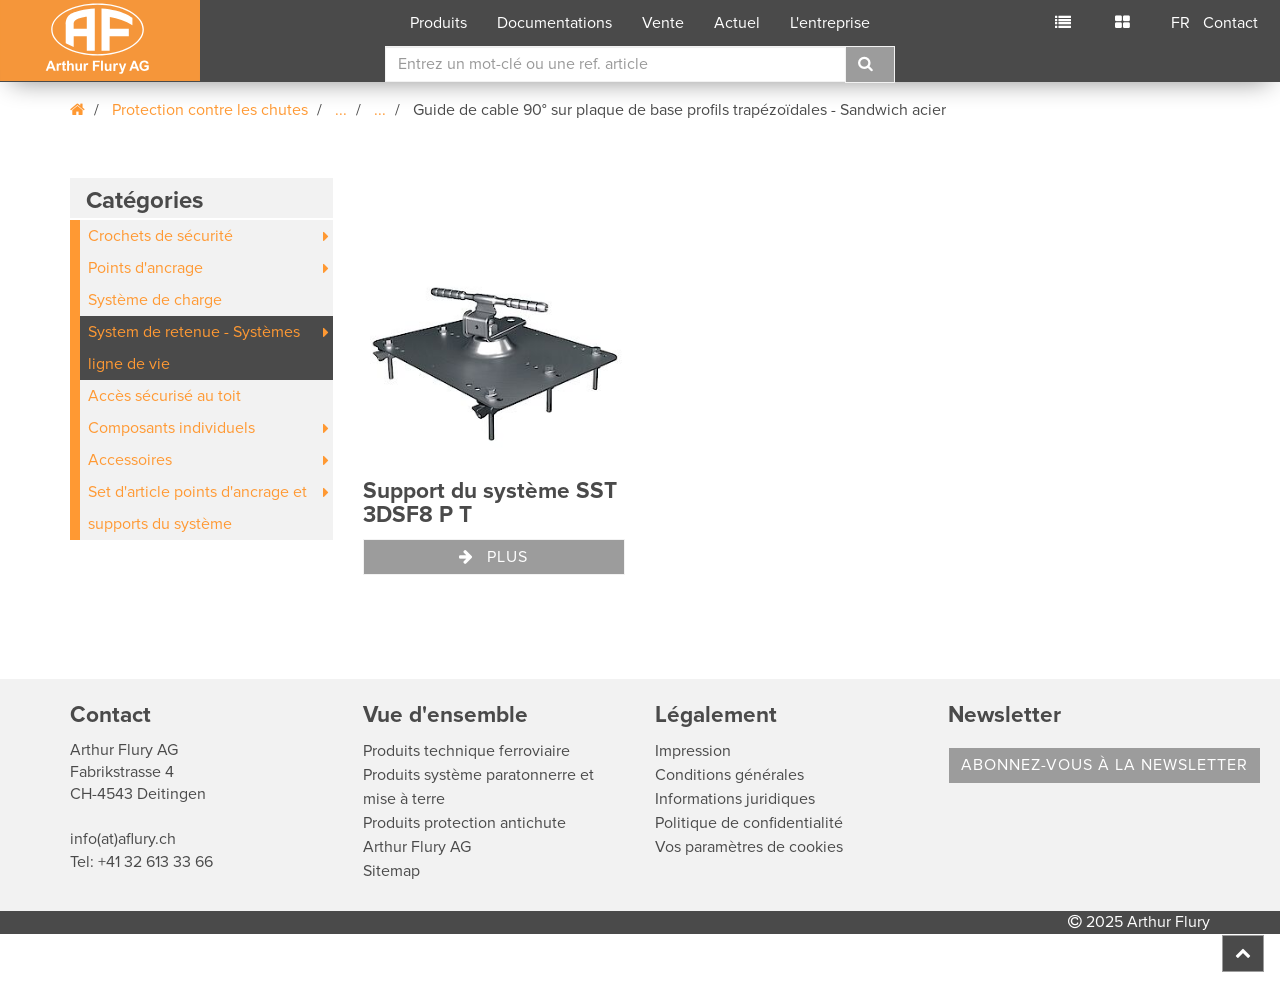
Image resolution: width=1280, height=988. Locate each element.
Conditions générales (729, 775)
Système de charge (155, 300)
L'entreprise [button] (830, 23)
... (341, 110)
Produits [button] (438, 23)
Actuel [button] (737, 23)
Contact (1230, 23)
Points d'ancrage (145, 268)
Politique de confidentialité (749, 823)
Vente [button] (663, 23)
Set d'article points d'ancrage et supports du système (197, 508)
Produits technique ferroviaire (466, 751)
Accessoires (130, 460)
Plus (493, 557)
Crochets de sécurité (160, 236)
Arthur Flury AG (417, 847)
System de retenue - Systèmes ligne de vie (194, 348)
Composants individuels (171, 428)
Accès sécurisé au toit (164, 396)
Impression (693, 751)
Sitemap (391, 871)
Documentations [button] (554, 23)
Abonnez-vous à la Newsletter (1104, 765)
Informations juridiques (735, 799)
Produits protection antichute (464, 823)
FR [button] (1180, 23)
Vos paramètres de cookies (749, 847)
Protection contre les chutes (210, 110)
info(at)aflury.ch (123, 839)
